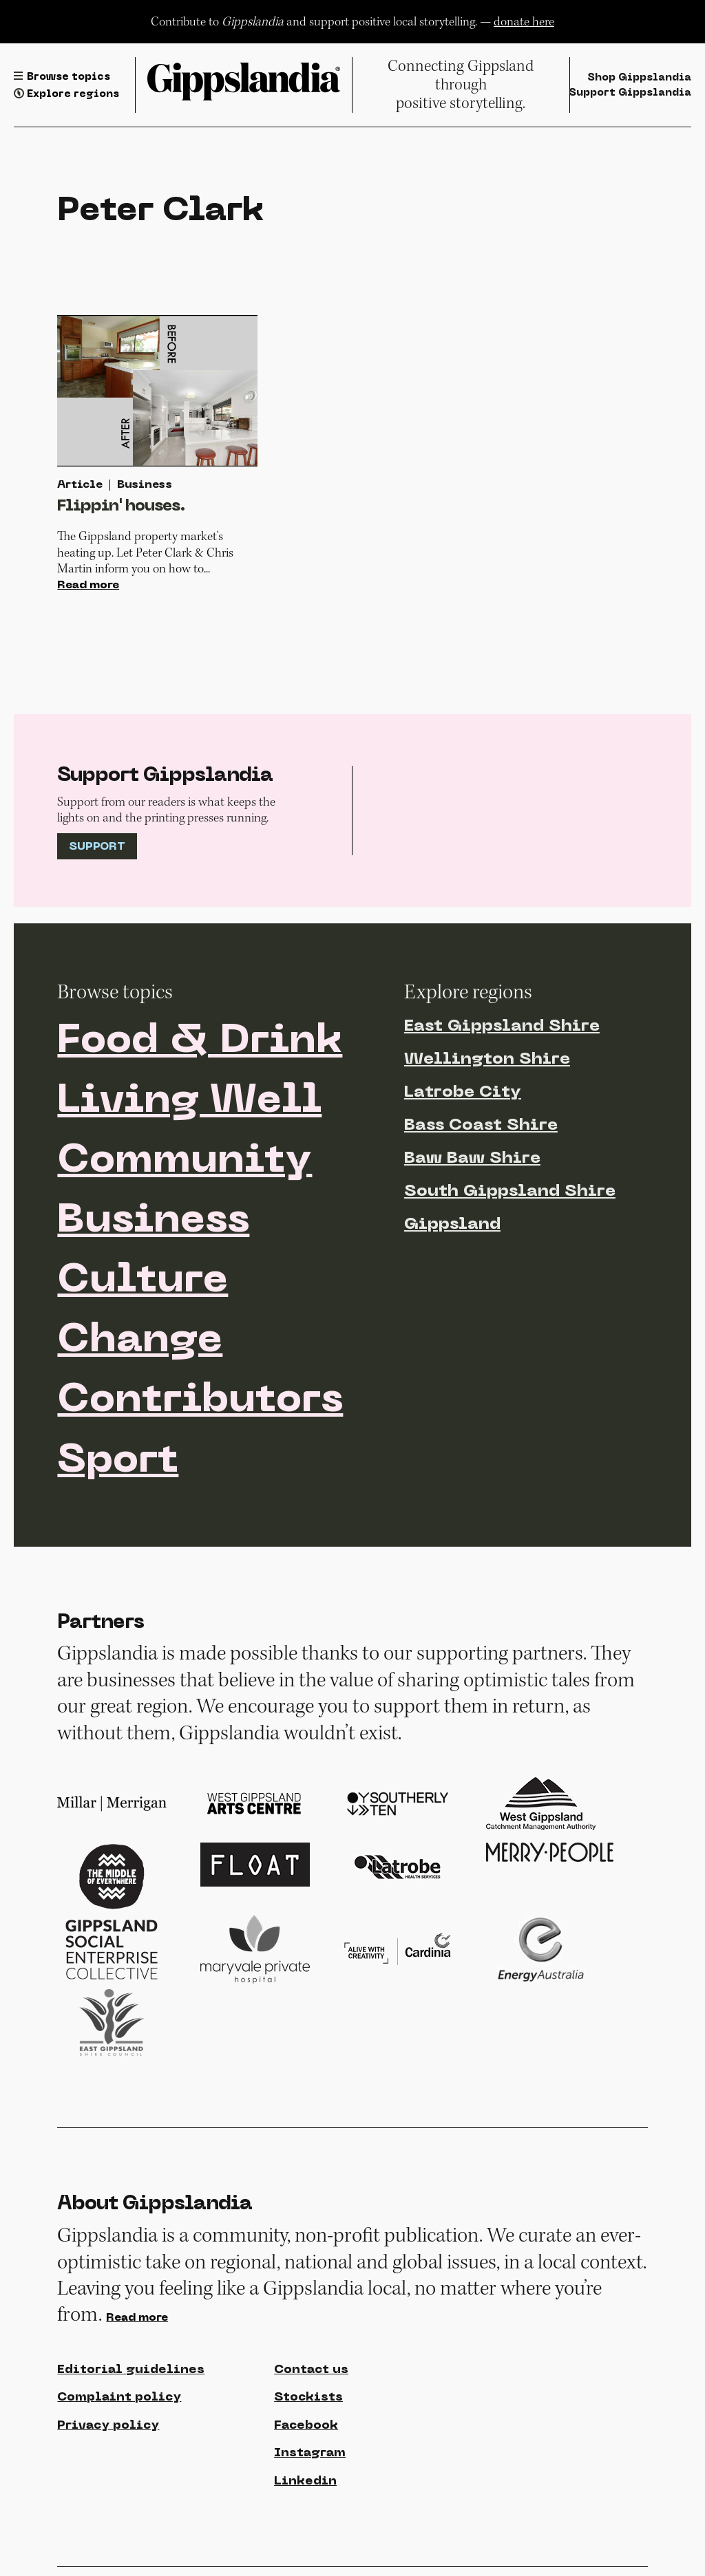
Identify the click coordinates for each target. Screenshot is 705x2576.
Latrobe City (462, 1092)
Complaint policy (119, 2397)
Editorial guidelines (130, 2370)
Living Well (189, 1101)
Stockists (308, 2397)
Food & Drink (199, 1041)
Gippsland (452, 1224)
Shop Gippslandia (639, 78)
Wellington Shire (487, 1059)
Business (153, 1221)
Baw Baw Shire (472, 1158)
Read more (88, 585)
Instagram (310, 2453)
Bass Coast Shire (481, 1125)
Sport (117, 1461)
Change (139, 1341)
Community (184, 1161)
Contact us (311, 2370)
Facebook (306, 2426)
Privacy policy (108, 2426)
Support (97, 846)
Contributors (200, 1401)
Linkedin (305, 2481)
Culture (142, 1281)
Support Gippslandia (630, 93)
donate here (524, 22)
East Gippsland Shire (502, 1026)
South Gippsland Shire (509, 1191)
